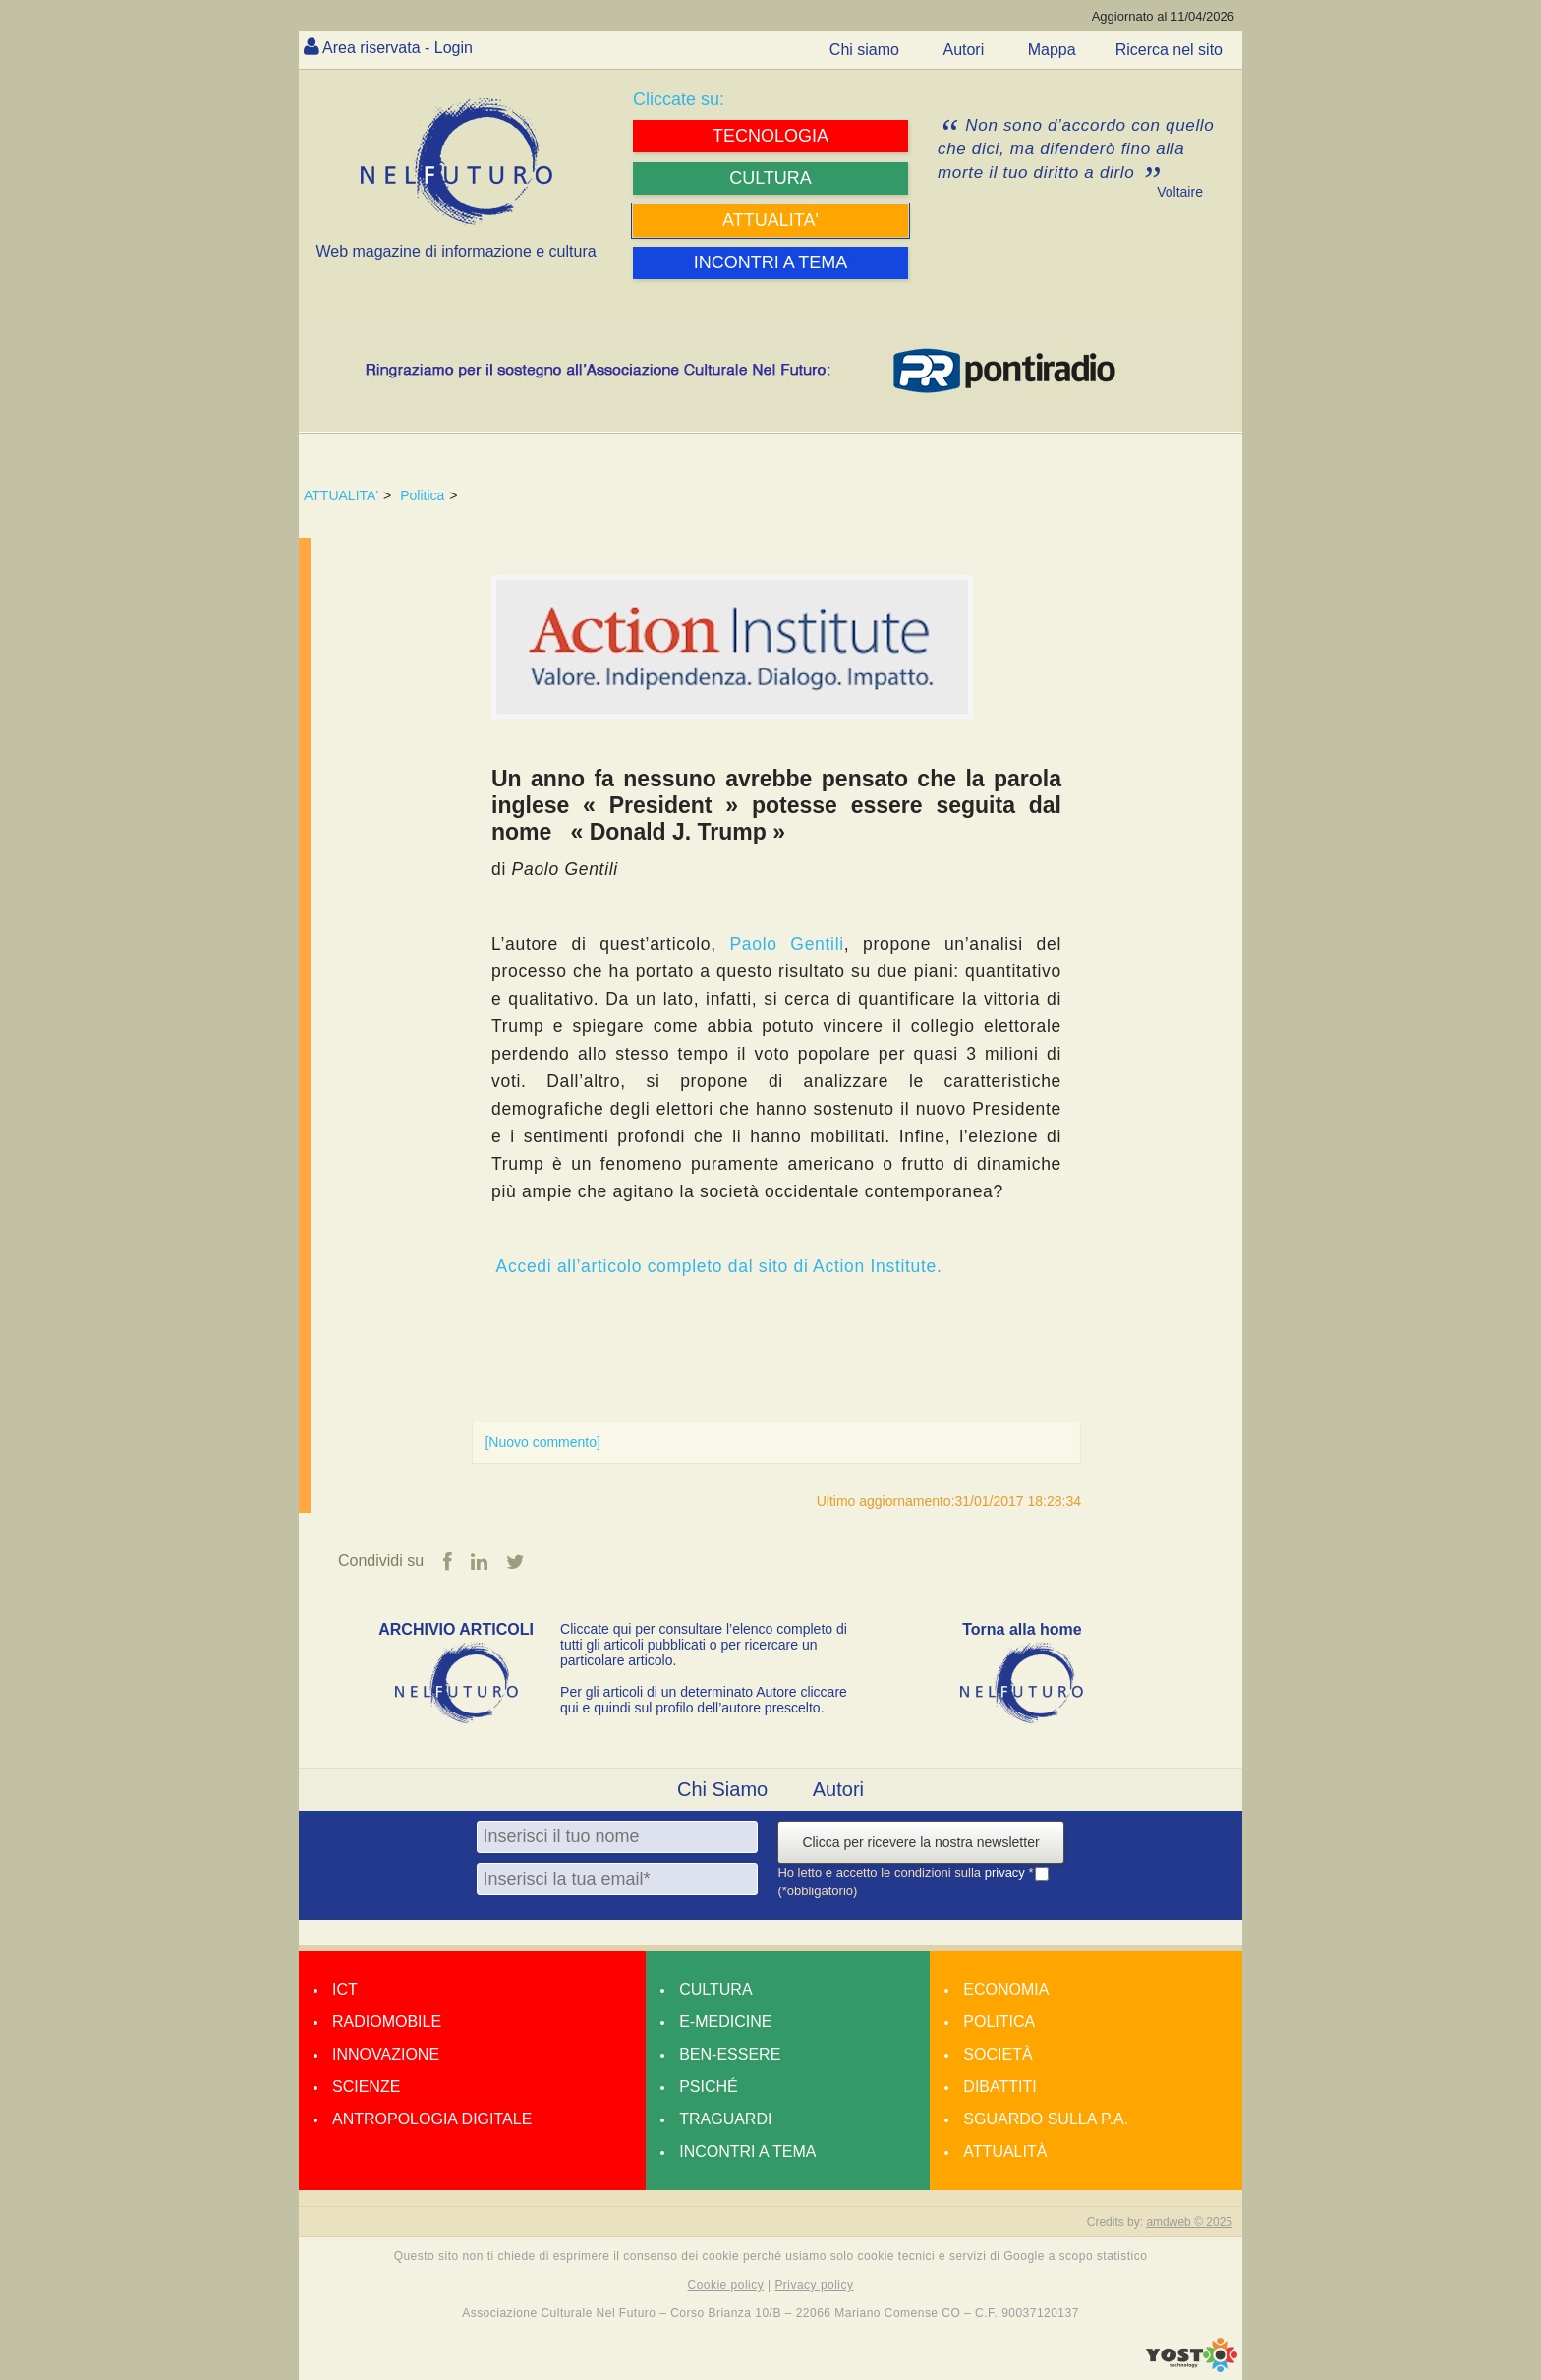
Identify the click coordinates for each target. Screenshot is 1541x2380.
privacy (1007, 1872)
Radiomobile (386, 2021)
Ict (345, 1989)
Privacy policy (813, 2285)
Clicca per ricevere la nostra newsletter (920, 1842)
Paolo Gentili (786, 944)
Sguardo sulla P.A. (1045, 2119)
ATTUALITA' (341, 495)
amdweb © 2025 (1189, 2222)
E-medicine (725, 2021)
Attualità (1005, 2151)
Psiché (708, 2086)
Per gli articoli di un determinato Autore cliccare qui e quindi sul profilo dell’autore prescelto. (703, 1699)
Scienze (366, 2086)
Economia (1006, 1989)
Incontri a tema (747, 2151)
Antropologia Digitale (432, 2119)
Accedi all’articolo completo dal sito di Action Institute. (719, 1266)
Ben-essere (729, 2054)
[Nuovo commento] (542, 1442)
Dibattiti (999, 2086)
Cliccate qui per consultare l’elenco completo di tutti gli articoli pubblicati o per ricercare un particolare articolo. (703, 1644)
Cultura (715, 1989)
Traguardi (725, 2119)
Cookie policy (726, 2285)
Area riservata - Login (397, 47)
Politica (422, 495)
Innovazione (385, 2054)
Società (997, 2054)
